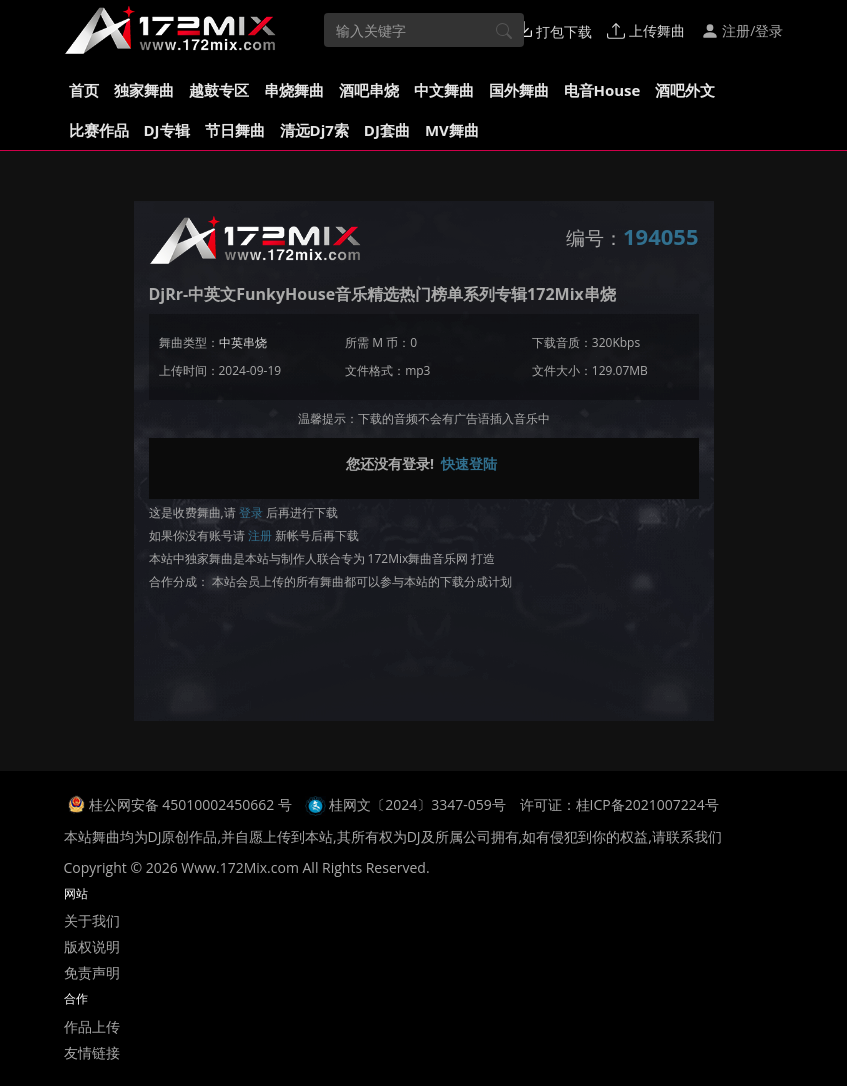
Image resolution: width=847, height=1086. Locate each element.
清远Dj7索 (314, 130)
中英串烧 (243, 342)
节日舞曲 (235, 130)
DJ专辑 (167, 130)
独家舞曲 (144, 90)
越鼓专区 (219, 90)
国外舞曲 (519, 90)
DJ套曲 (387, 130)
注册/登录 (742, 30)
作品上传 (92, 1026)
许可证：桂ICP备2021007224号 (619, 804)
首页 (84, 90)
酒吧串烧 (369, 90)
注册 (260, 535)
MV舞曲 (452, 130)
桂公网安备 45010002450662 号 (192, 804)
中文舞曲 (444, 90)
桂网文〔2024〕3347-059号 (417, 804)
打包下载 (554, 31)
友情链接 (92, 1052)
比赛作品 (99, 130)
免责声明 (92, 972)
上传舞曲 (646, 30)
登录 (251, 512)
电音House (602, 90)
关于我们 (92, 920)
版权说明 (92, 946)
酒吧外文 (685, 90)
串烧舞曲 (294, 90)
